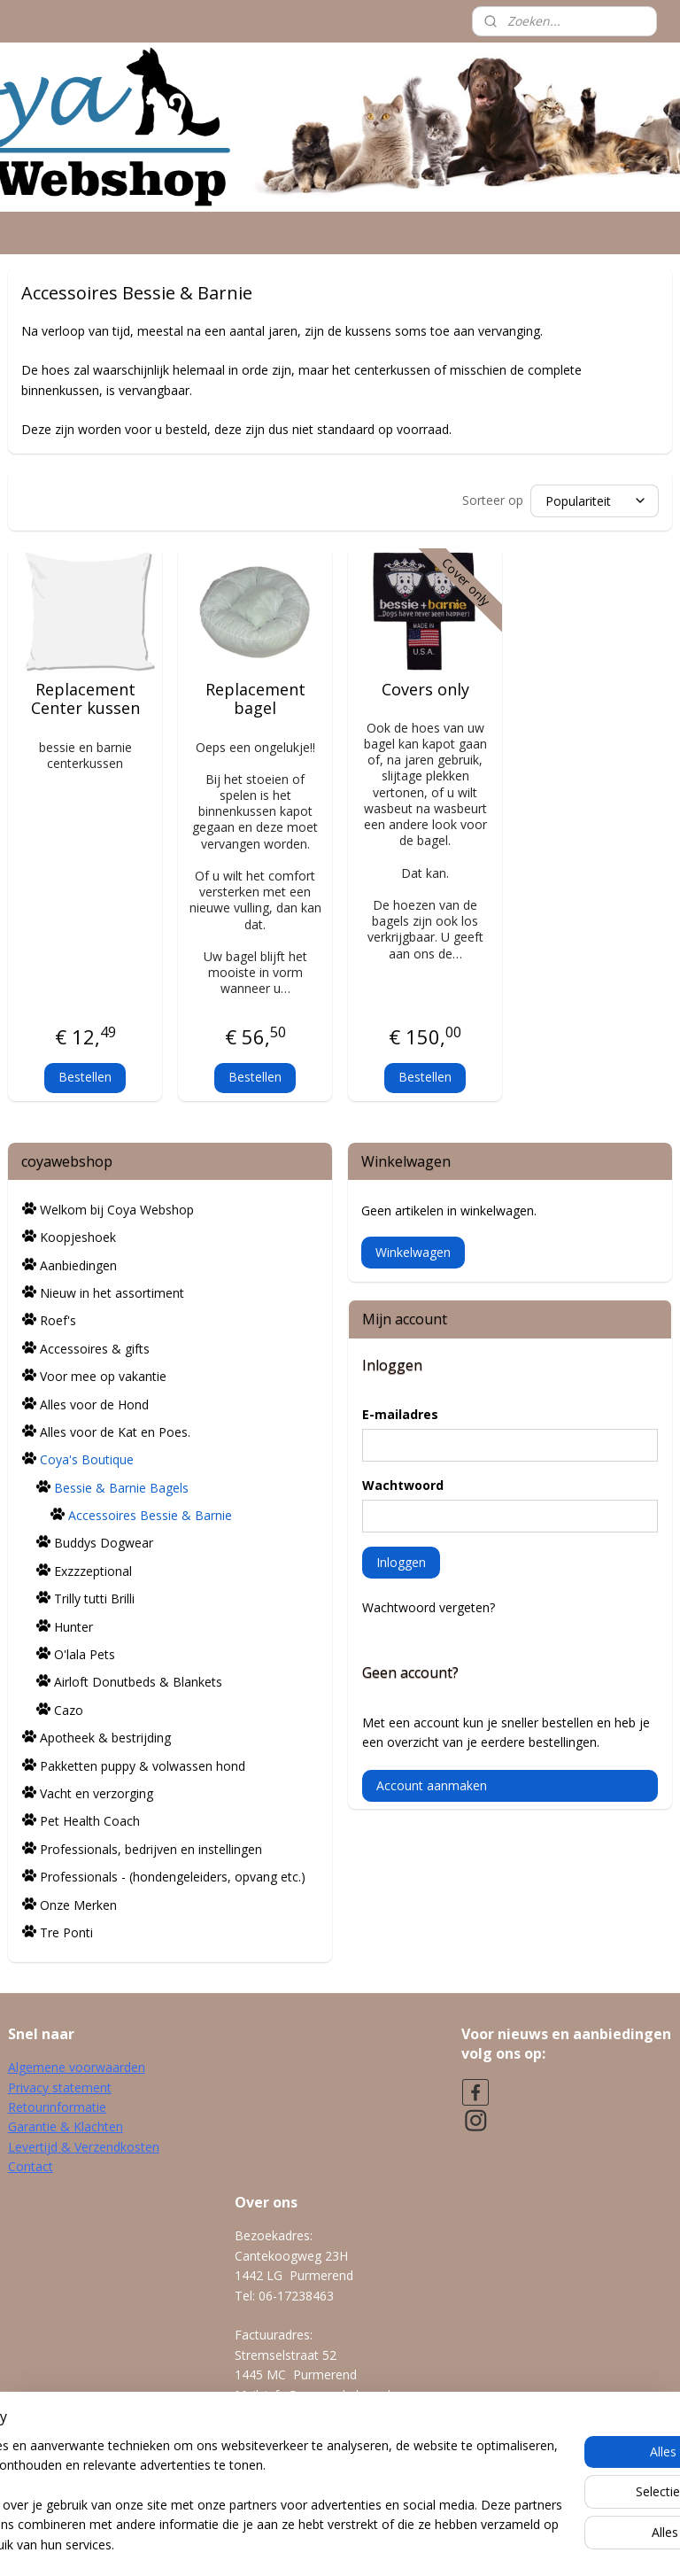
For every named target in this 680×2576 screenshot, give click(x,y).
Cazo (68, 1707)
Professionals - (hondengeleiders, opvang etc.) (172, 1874)
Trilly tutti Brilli (94, 1595)
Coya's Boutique (87, 1456)
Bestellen (85, 1074)
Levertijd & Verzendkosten (83, 2144)
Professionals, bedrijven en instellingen (151, 1846)
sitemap (273, 2543)
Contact (30, 2163)
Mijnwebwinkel (532, 2543)
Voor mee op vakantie (103, 1373)
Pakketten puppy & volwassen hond (142, 1763)
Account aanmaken (431, 1782)
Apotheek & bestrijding (105, 1734)
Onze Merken (78, 1902)
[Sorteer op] (594, 499)
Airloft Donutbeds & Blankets (138, 1679)
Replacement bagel (255, 696)
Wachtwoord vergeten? (428, 1604)
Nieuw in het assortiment (112, 1290)
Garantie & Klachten (65, 2123)
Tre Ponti (66, 1929)
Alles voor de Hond (94, 1401)
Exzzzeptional (93, 1568)
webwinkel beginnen (378, 2543)
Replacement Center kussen (85, 696)
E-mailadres (400, 1411)
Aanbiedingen (78, 1262)
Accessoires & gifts (95, 1346)
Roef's (58, 1317)
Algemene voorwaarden (76, 2064)
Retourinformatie (57, 2104)
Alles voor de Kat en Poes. (115, 1429)
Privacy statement (60, 2084)
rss (310, 2543)
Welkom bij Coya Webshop (117, 1207)
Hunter (73, 1624)
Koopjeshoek (78, 1234)
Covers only (425, 686)
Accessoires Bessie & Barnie (150, 1512)
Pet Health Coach (90, 1818)
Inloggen (401, 1559)
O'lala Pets (84, 1651)
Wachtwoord (403, 1482)
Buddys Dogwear (103, 1540)
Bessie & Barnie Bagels (121, 1485)
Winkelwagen (413, 1249)
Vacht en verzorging (96, 1790)
